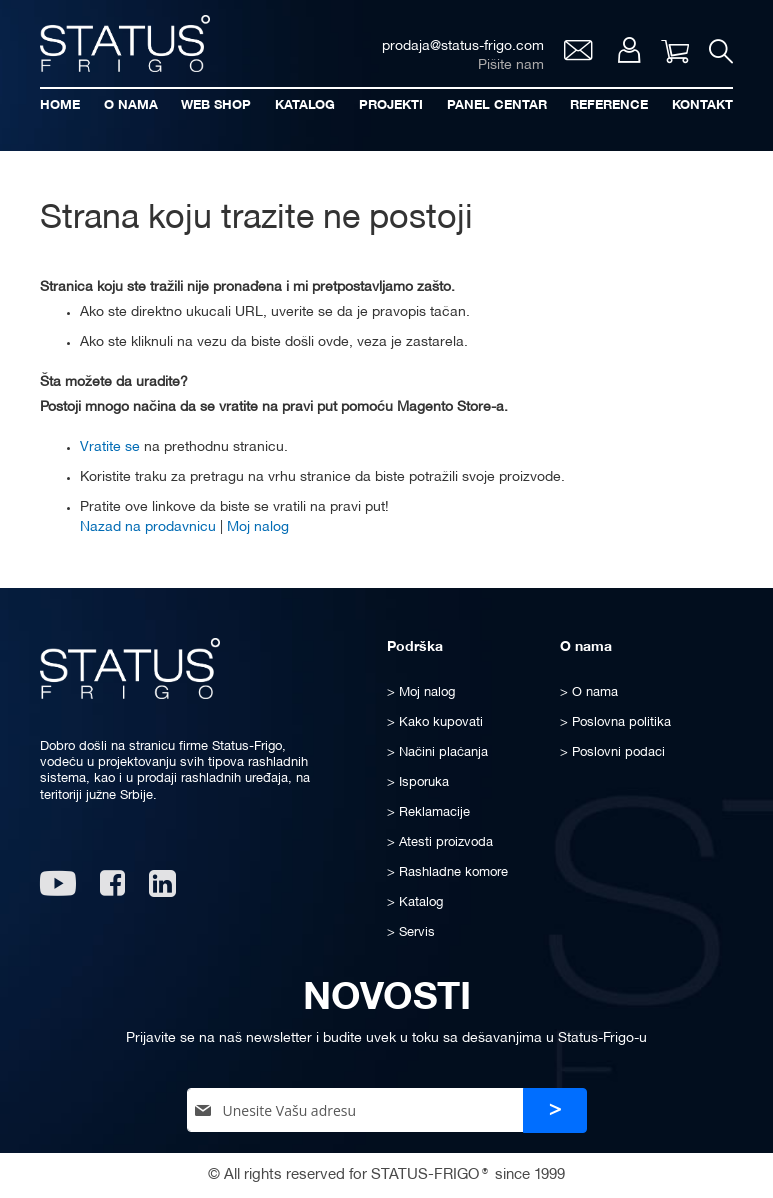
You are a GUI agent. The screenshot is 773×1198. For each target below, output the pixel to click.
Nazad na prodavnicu (148, 527)
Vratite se (110, 447)
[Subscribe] (555, 1110)
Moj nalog (629, 50)
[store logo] (125, 43)
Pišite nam (511, 65)
